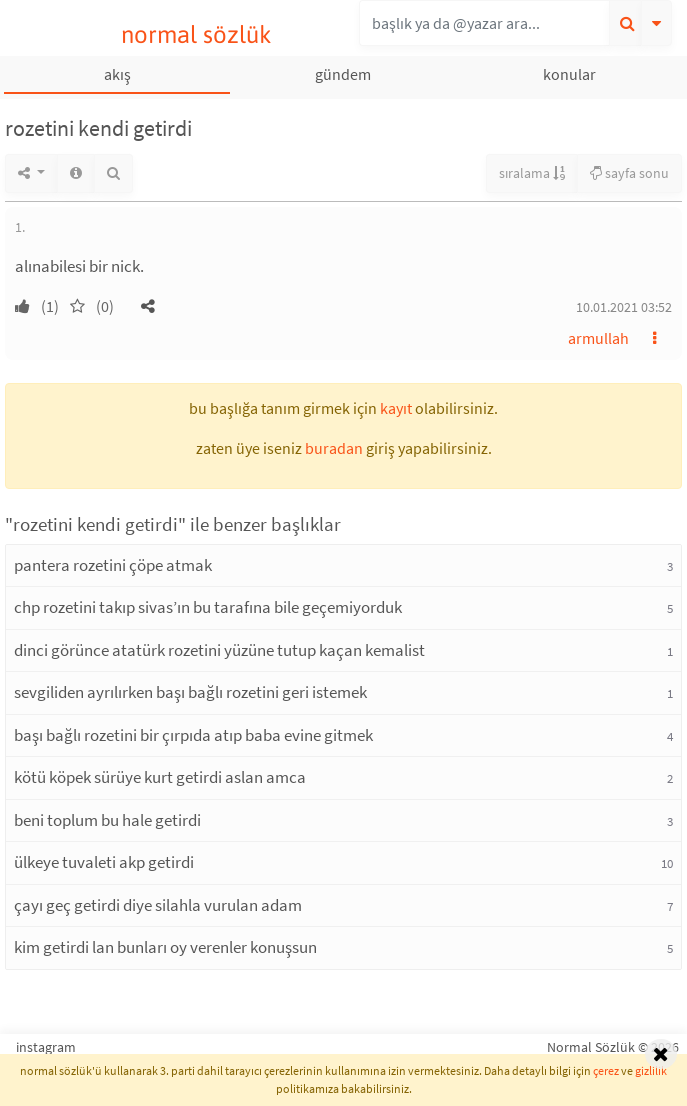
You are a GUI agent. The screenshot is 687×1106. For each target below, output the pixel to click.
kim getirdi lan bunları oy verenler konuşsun (165, 947)
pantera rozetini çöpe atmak (113, 565)
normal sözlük (196, 34)
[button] (148, 306)
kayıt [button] (396, 408)
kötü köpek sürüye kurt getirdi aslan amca (160, 777)
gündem (343, 74)
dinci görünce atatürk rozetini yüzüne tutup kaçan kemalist (219, 650)
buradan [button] (334, 448)
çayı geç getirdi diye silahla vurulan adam (158, 905)
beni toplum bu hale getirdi (107, 820)
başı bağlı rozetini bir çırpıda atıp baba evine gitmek (193, 735)
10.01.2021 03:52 (624, 307)
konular (569, 74)
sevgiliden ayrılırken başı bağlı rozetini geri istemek (190, 692)
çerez (606, 1070)
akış (117, 74)
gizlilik (651, 1070)
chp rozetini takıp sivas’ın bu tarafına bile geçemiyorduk (208, 607)
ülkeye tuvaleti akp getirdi (104, 862)
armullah (598, 338)
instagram (46, 1047)
